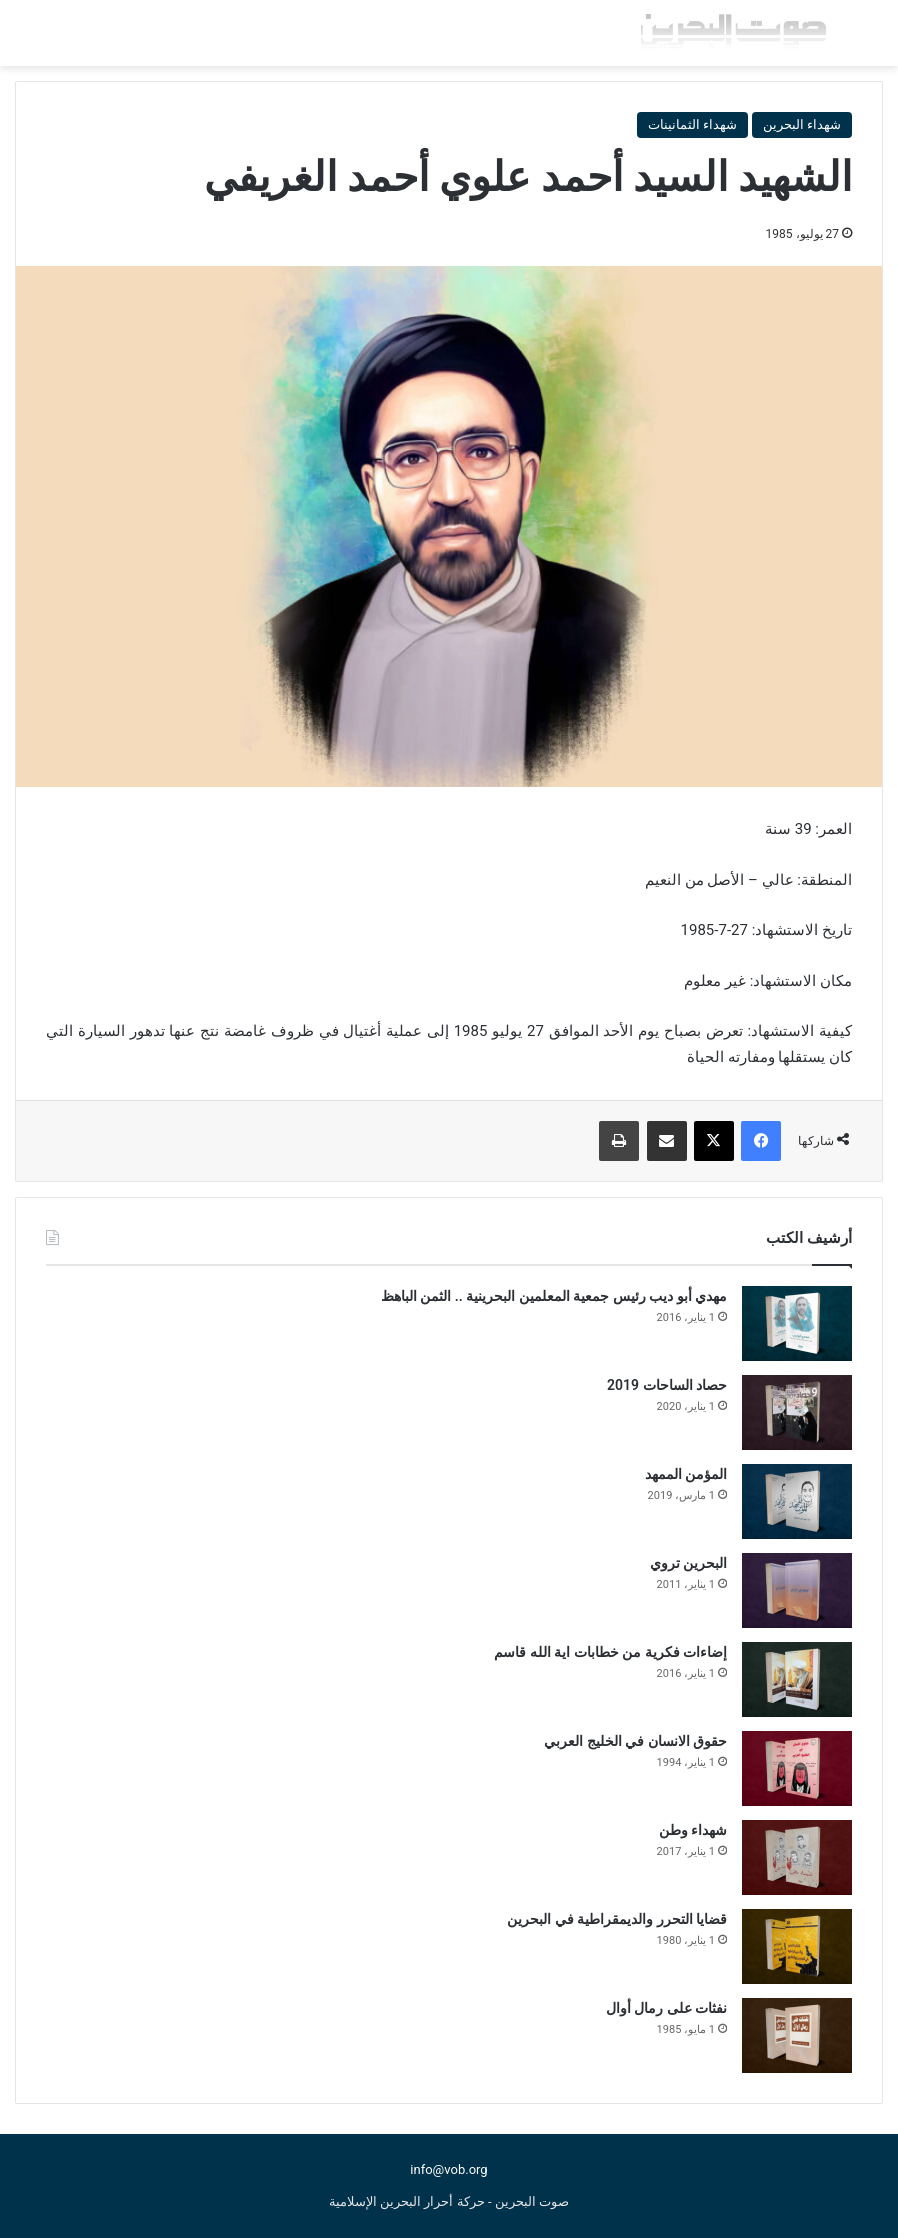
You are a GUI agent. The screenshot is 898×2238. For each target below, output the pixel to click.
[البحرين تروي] (797, 1590)
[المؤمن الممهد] (797, 1501)
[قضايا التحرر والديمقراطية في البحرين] (797, 1946)
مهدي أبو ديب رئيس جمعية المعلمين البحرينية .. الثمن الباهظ (554, 1296)
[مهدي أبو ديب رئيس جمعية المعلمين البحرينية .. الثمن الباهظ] (797, 1323)
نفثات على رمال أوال (666, 2008)
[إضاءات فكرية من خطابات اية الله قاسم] (797, 1679)
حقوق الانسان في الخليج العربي (635, 1741)
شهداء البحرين (802, 124)
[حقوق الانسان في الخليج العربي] (797, 1768)
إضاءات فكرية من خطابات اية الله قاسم (610, 1652)
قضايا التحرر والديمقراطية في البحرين (617, 1919)
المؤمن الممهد (686, 1474)
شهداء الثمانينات (692, 124)
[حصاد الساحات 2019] (797, 1412)
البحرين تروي (688, 1563)
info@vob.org (448, 2169)
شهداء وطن (693, 1830)
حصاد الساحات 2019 (667, 1385)
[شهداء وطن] (797, 1857)
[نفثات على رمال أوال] (797, 2035)
